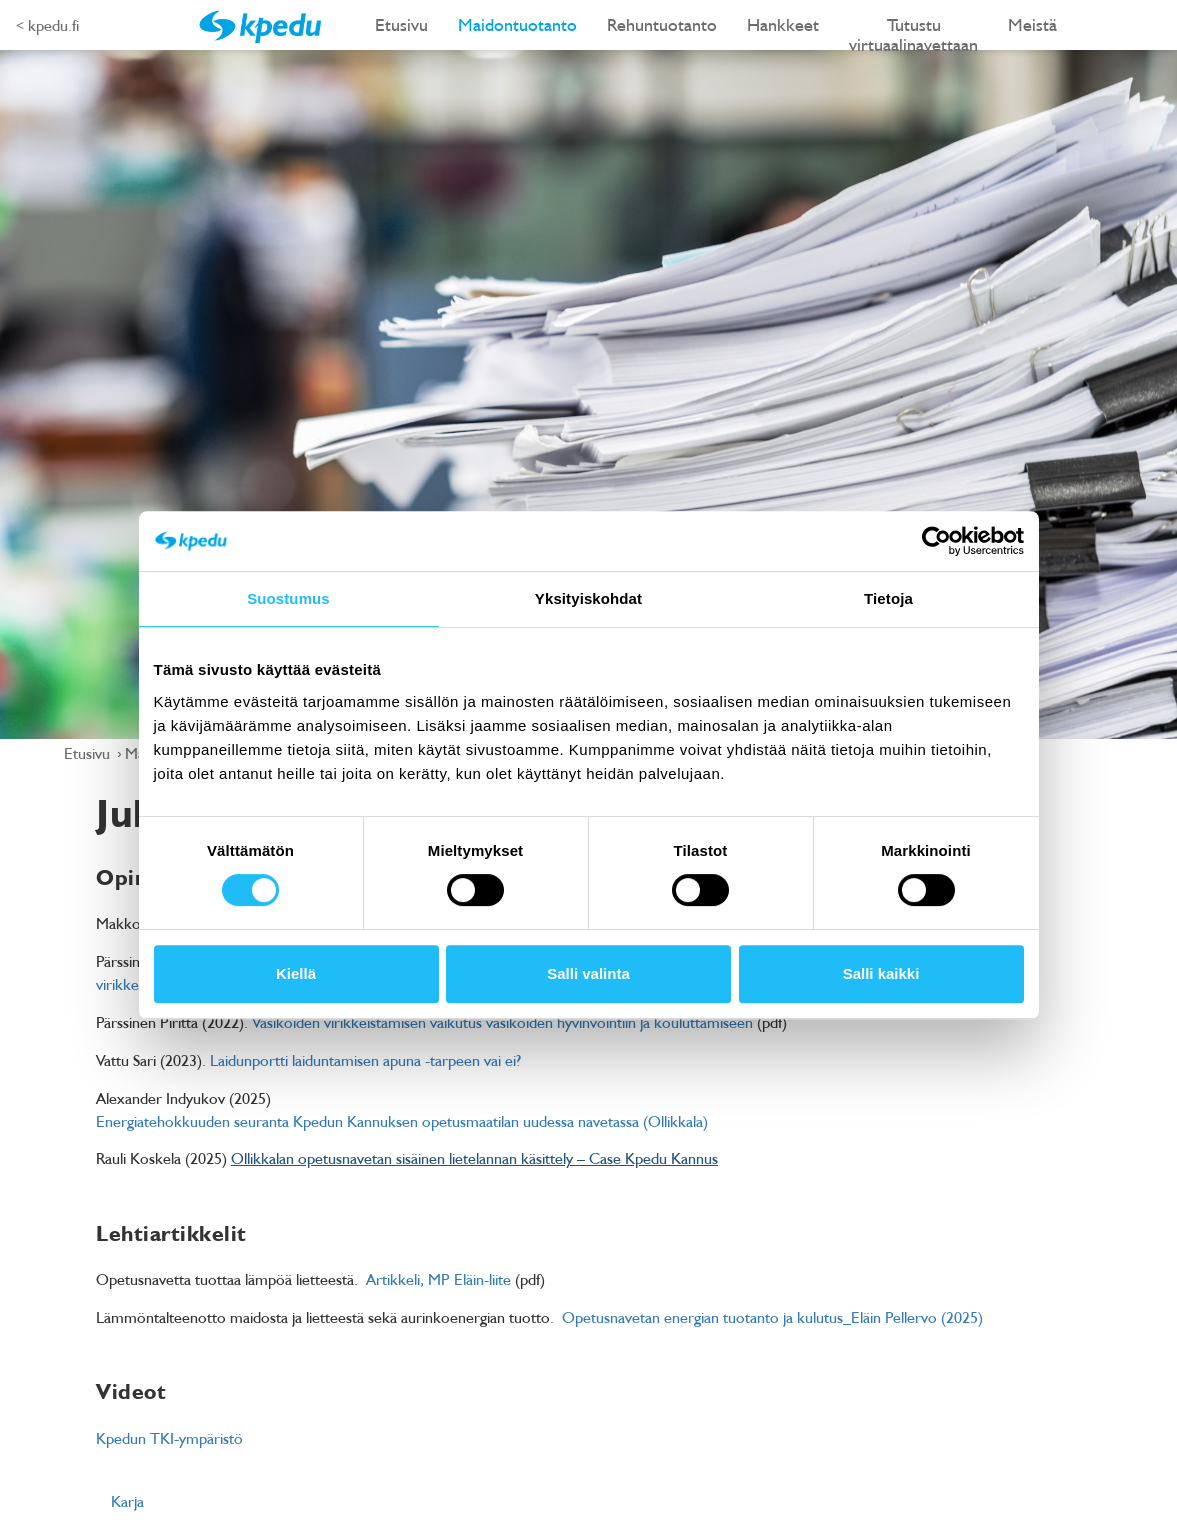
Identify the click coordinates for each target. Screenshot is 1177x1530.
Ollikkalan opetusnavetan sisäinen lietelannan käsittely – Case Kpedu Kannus (474, 1158)
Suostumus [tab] (288, 598)
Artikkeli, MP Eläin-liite (438, 1279)
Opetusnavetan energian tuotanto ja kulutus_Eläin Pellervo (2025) (772, 1317)
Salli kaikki (881, 973)
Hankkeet (783, 24)
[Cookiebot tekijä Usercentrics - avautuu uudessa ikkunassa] (936, 541)
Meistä (1032, 24)
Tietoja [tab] (888, 598)
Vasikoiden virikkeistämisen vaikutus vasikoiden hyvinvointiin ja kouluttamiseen (502, 1022)
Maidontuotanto (517, 24)
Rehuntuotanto (662, 24)
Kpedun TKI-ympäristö (169, 1438)
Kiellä (296, 973)
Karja (127, 1501)
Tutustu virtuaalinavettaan (913, 31)
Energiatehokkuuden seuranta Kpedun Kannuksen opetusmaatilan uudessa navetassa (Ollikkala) (402, 1121)
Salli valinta (588, 973)
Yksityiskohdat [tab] (588, 598)
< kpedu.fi (47, 25)
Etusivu (401, 24)
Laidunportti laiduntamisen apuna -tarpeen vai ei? (365, 1060)
